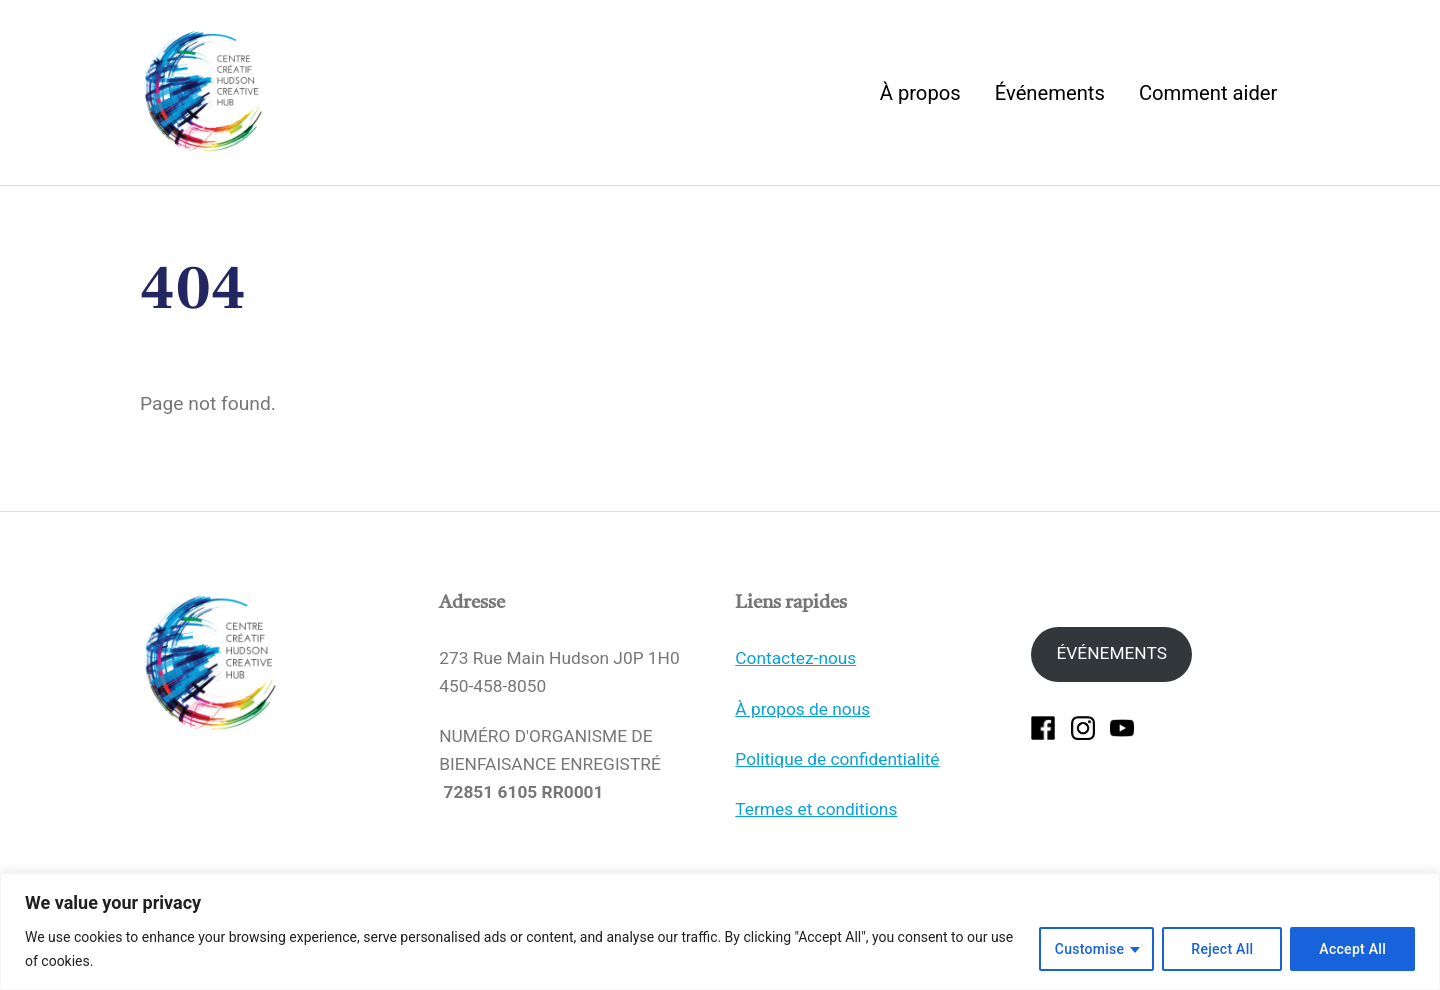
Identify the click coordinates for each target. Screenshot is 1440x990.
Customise (1090, 949)
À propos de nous (802, 726)
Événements (1050, 101)
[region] (720, 931)
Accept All (1352, 949)
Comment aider (1208, 101)
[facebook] (1043, 745)
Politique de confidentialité (837, 777)
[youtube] (1122, 745)
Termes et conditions (816, 827)
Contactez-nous (795, 676)
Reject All (1222, 949)
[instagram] (1083, 745)
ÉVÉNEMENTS (1111, 671)
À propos (920, 101)
